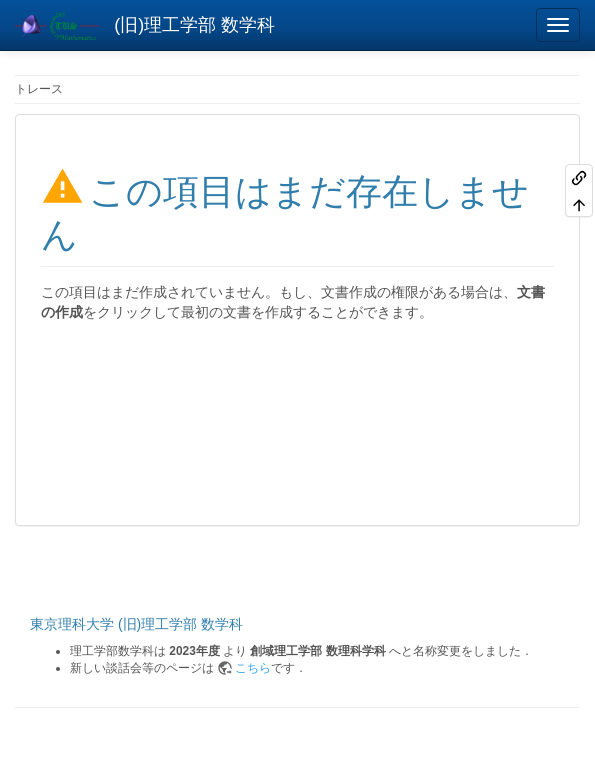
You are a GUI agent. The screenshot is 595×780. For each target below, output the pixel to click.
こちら (253, 668)
